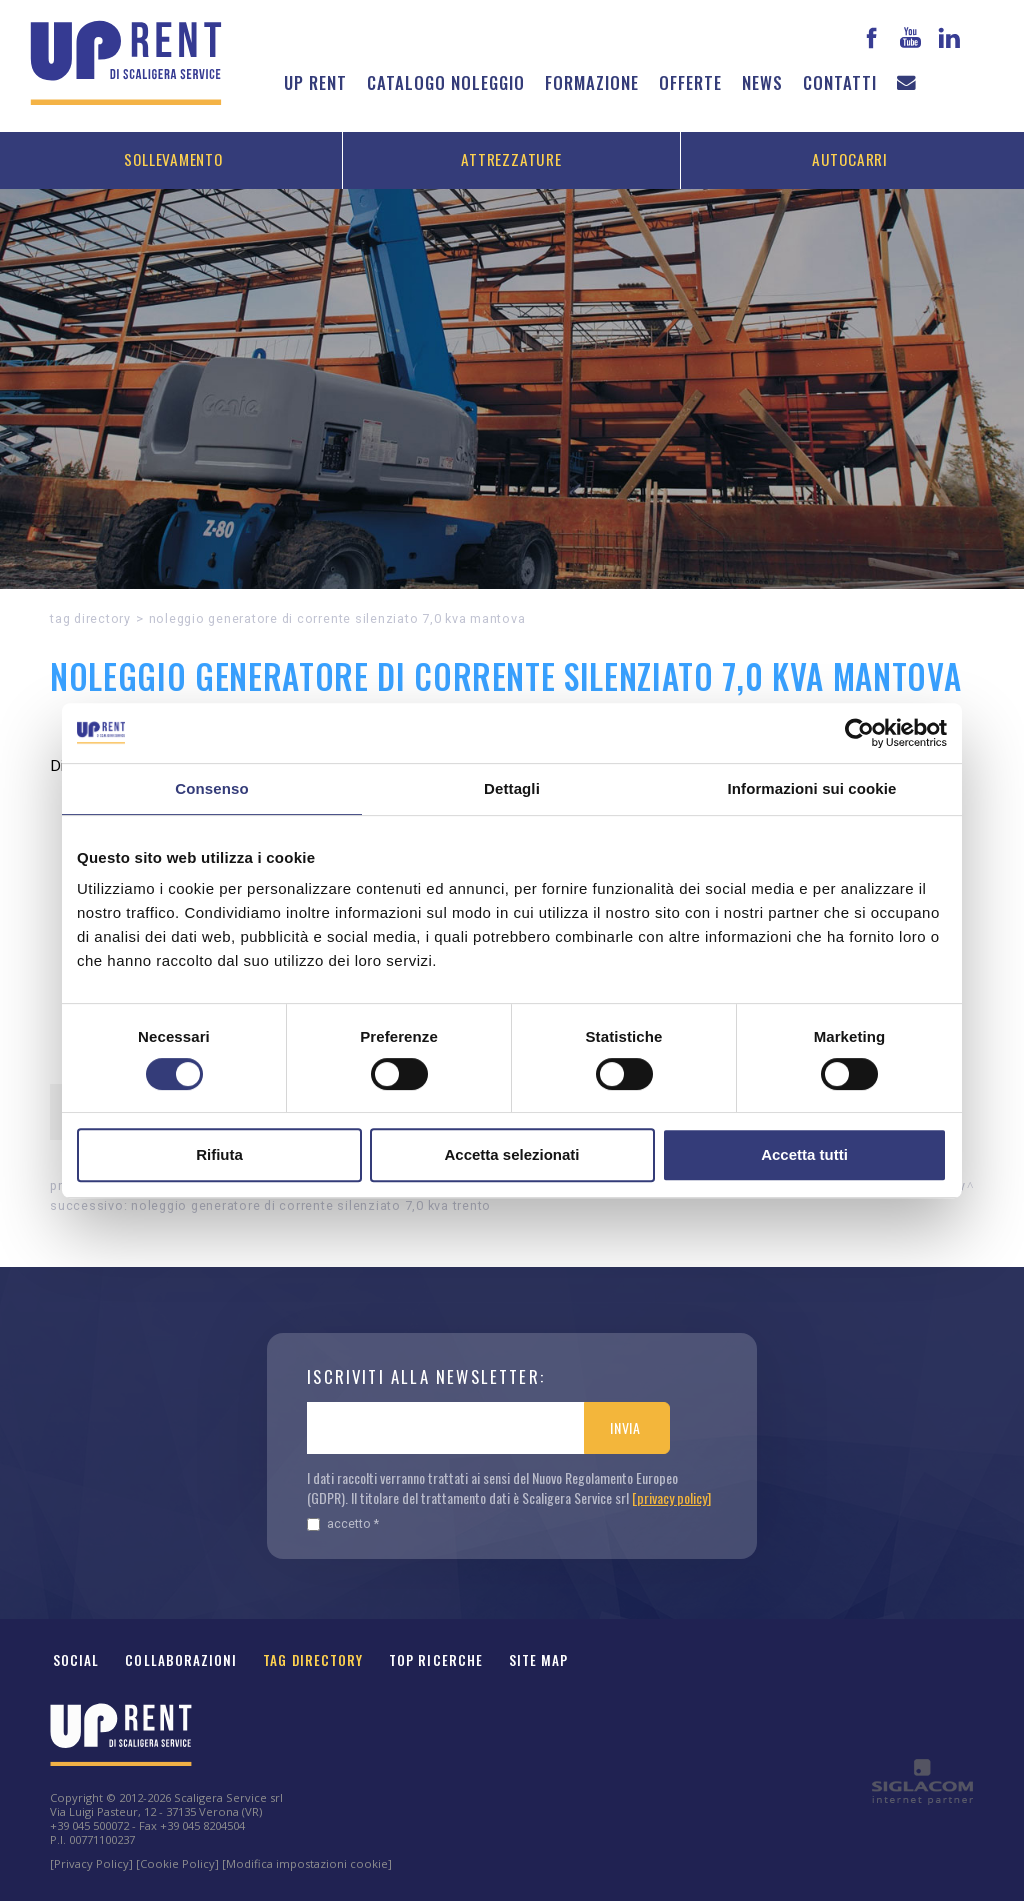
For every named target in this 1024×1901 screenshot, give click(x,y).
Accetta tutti (804, 1154)
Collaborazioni (181, 1660)
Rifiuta (219, 1154)
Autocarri (850, 159)
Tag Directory (313, 1660)
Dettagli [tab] (512, 788)
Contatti (840, 82)
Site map (539, 1660)
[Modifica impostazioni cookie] (307, 1863)
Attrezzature (511, 159)
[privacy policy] (671, 1497)
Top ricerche (436, 1660)
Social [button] (76, 1660)
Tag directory (90, 618)
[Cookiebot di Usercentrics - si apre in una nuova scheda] (859, 733)
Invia (625, 1427)
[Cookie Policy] (177, 1863)
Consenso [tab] (211, 788)
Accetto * (343, 1523)
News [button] (762, 82)
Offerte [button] (690, 82)
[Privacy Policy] (91, 1863)
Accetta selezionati (511, 1154)
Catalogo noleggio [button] (446, 82)
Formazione (592, 82)
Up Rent (315, 82)
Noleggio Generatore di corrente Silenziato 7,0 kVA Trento (311, 1205)
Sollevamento (173, 159)
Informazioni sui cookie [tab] (812, 788)
